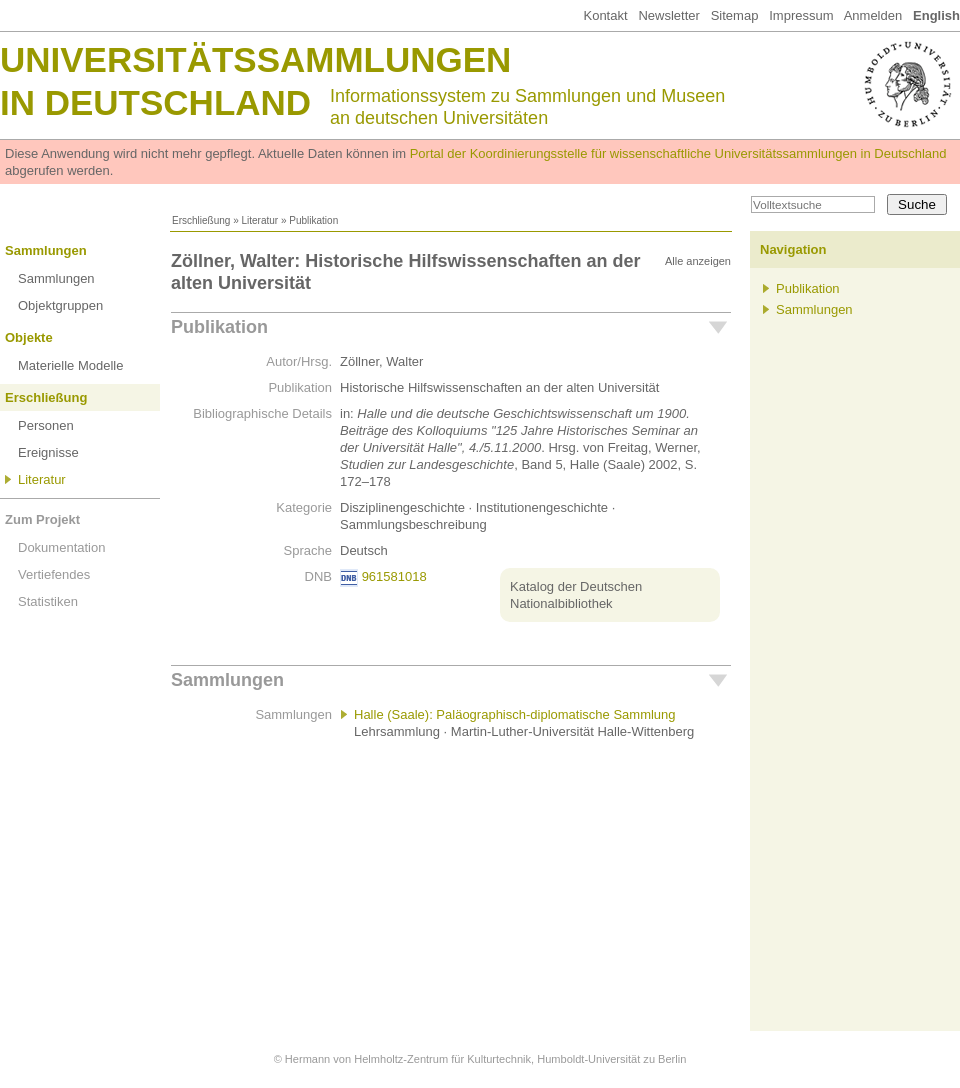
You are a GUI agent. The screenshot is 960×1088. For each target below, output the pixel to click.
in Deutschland (155, 102)
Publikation (219, 327)
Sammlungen (46, 250)
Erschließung (201, 220)
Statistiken (48, 601)
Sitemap (735, 15)
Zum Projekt (42, 519)
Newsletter (668, 15)
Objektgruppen (60, 305)
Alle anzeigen (698, 261)
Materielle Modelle (71, 365)
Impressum (801, 15)
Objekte (29, 337)
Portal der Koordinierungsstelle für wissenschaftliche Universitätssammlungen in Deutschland (678, 153)
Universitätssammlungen (255, 59)
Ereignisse (48, 452)
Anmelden (873, 15)
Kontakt (605, 15)
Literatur (259, 220)
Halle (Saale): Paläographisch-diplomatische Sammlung (515, 714)
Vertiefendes (54, 574)
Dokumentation (61, 547)
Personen (46, 425)
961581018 (394, 576)
